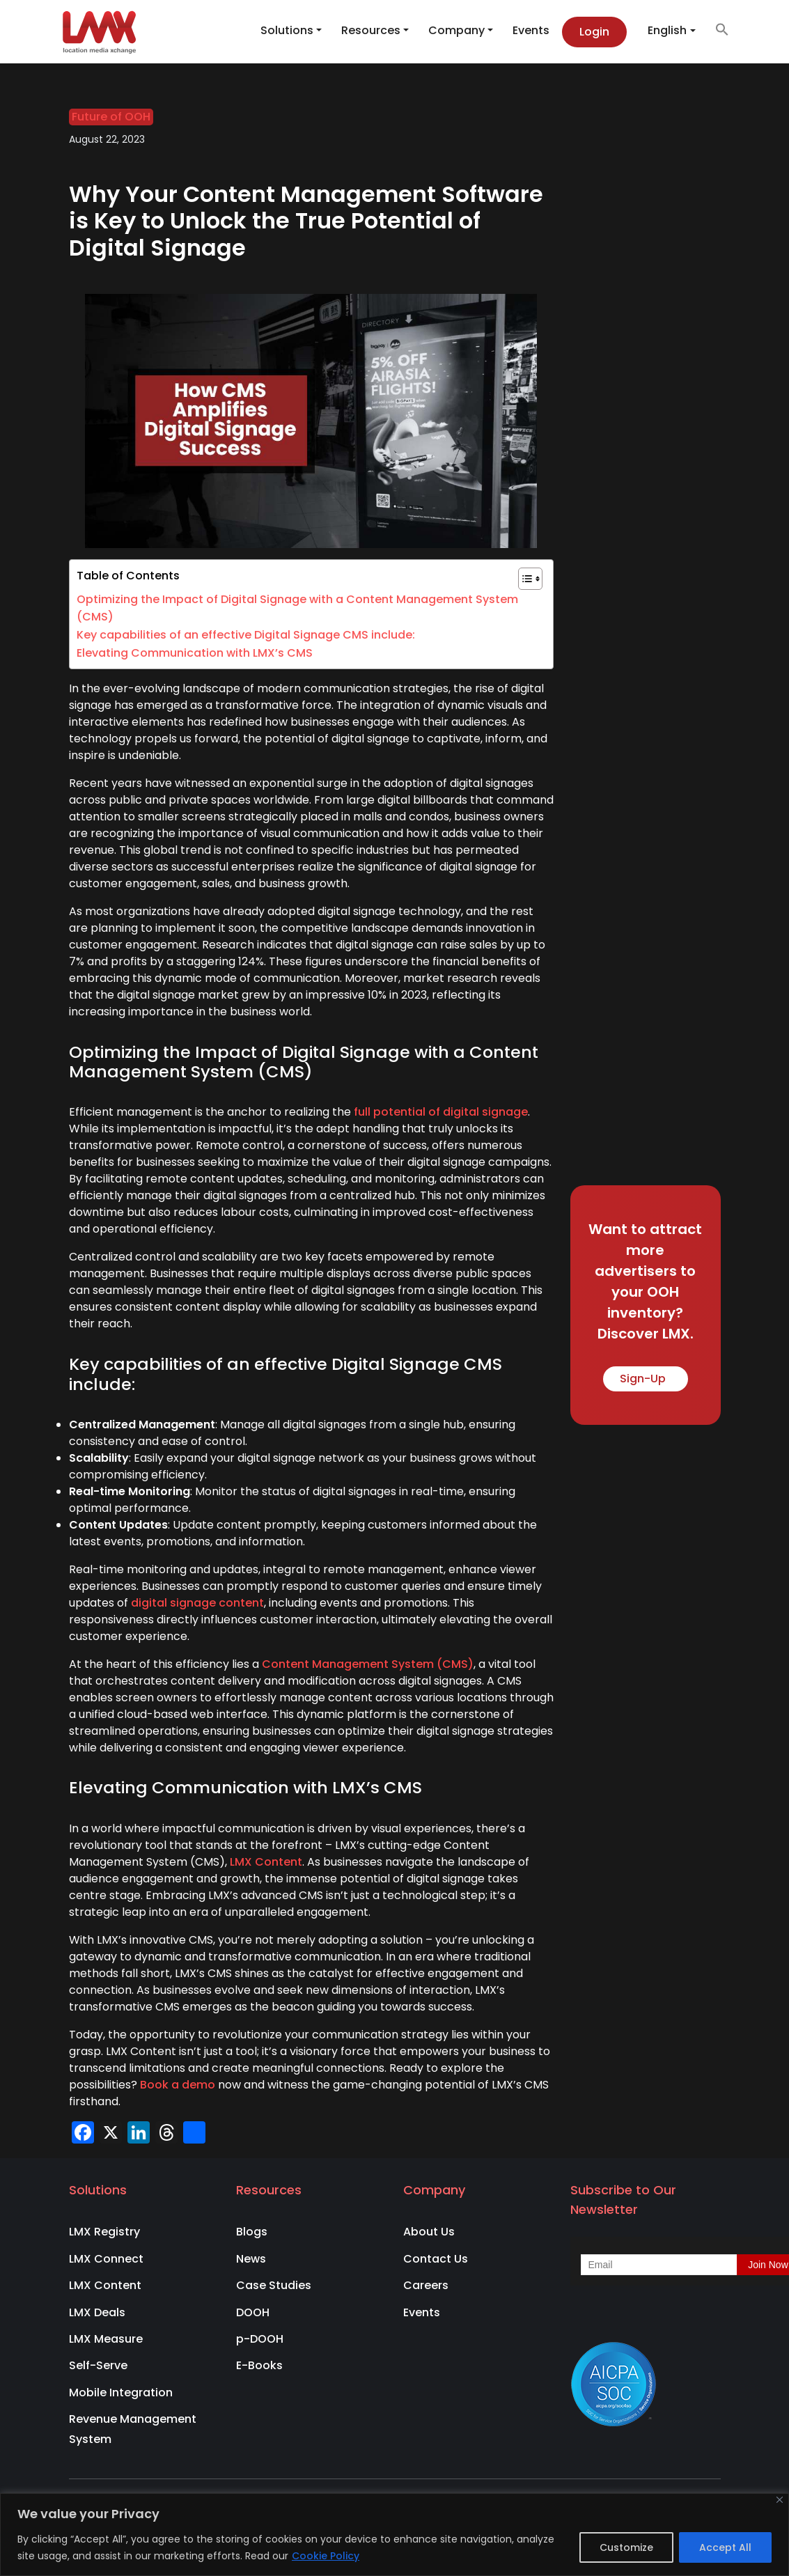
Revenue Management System (132, 2429)
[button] (715, 29)
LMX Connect (106, 2259)
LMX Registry (104, 2232)
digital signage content (197, 1603)
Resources (370, 30)
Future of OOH (111, 117)
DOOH (252, 2312)
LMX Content (266, 1862)
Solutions (286, 30)
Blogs (251, 2232)
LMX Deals (97, 2312)
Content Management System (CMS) (368, 1664)
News (251, 2259)
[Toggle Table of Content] (523, 579)
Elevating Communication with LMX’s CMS (195, 653)
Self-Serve (98, 2365)
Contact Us (435, 2259)
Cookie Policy (325, 2556)
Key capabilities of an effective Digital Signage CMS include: (246, 635)
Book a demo (177, 2085)
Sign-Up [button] (645, 1379)
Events (531, 30)
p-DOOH (259, 2339)
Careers (425, 2285)
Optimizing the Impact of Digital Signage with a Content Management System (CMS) (297, 608)
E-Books (259, 2365)
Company (456, 30)
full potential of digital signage (441, 1112)
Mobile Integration (121, 2392)
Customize (626, 2547)
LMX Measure (106, 2339)
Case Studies (273, 2285)
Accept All (725, 2547)
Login (594, 32)
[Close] (779, 2500)
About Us (429, 2232)
